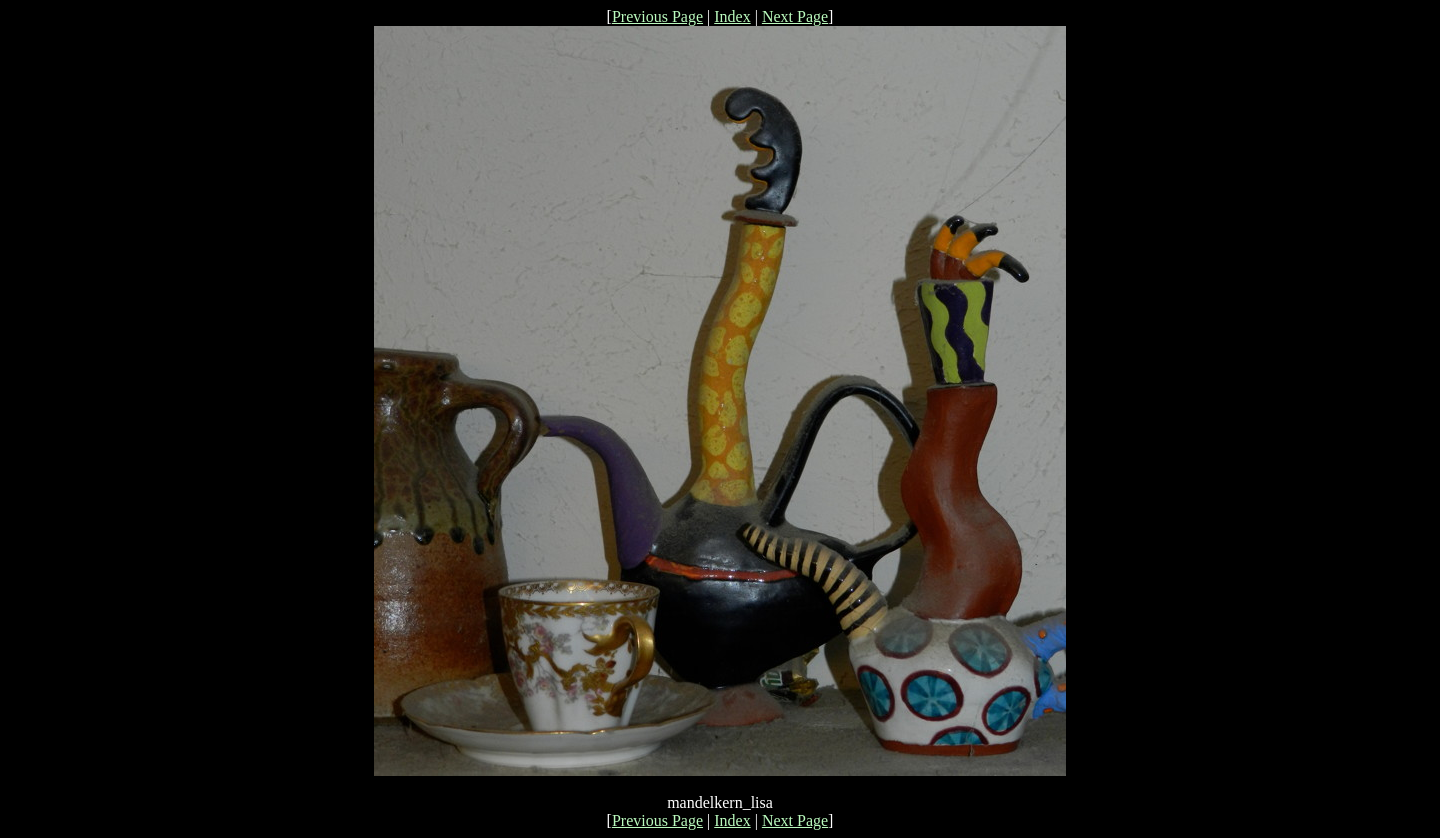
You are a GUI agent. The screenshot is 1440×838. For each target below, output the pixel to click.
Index (732, 16)
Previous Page (657, 16)
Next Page (795, 16)
